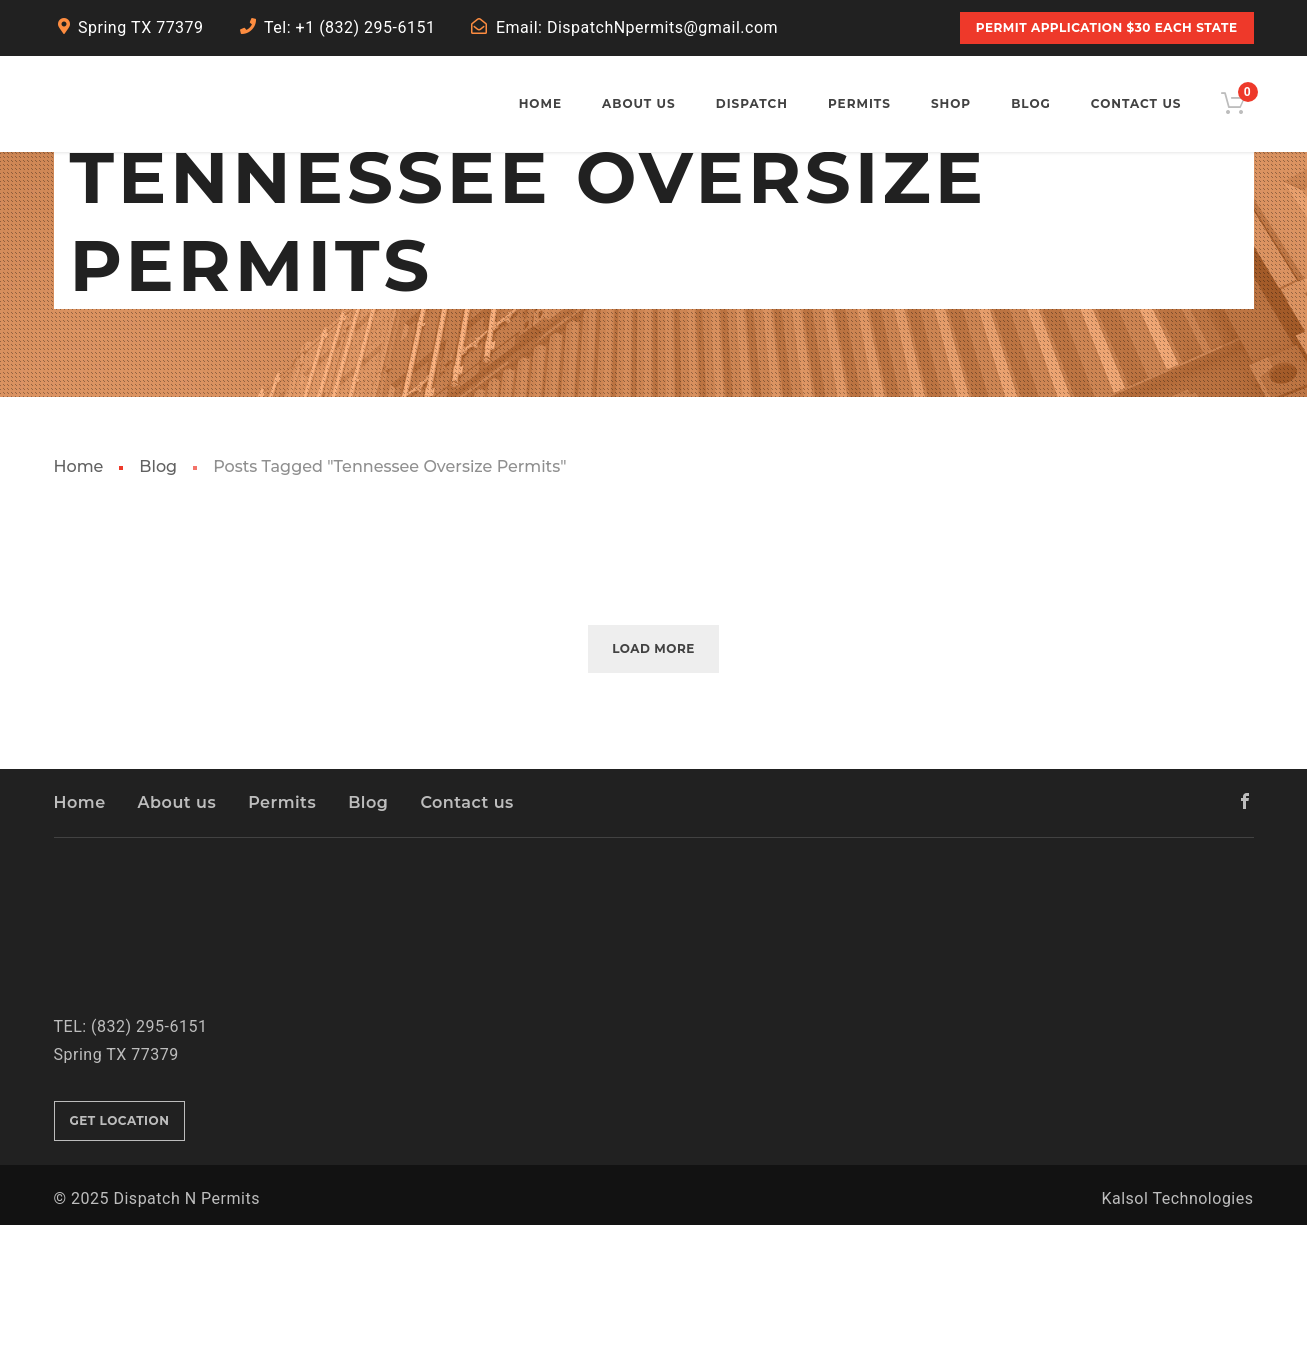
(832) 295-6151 (149, 1161)
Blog (158, 601)
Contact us (466, 937)
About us (177, 937)
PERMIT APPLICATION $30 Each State (1107, 27)
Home (79, 601)
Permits (282, 937)
